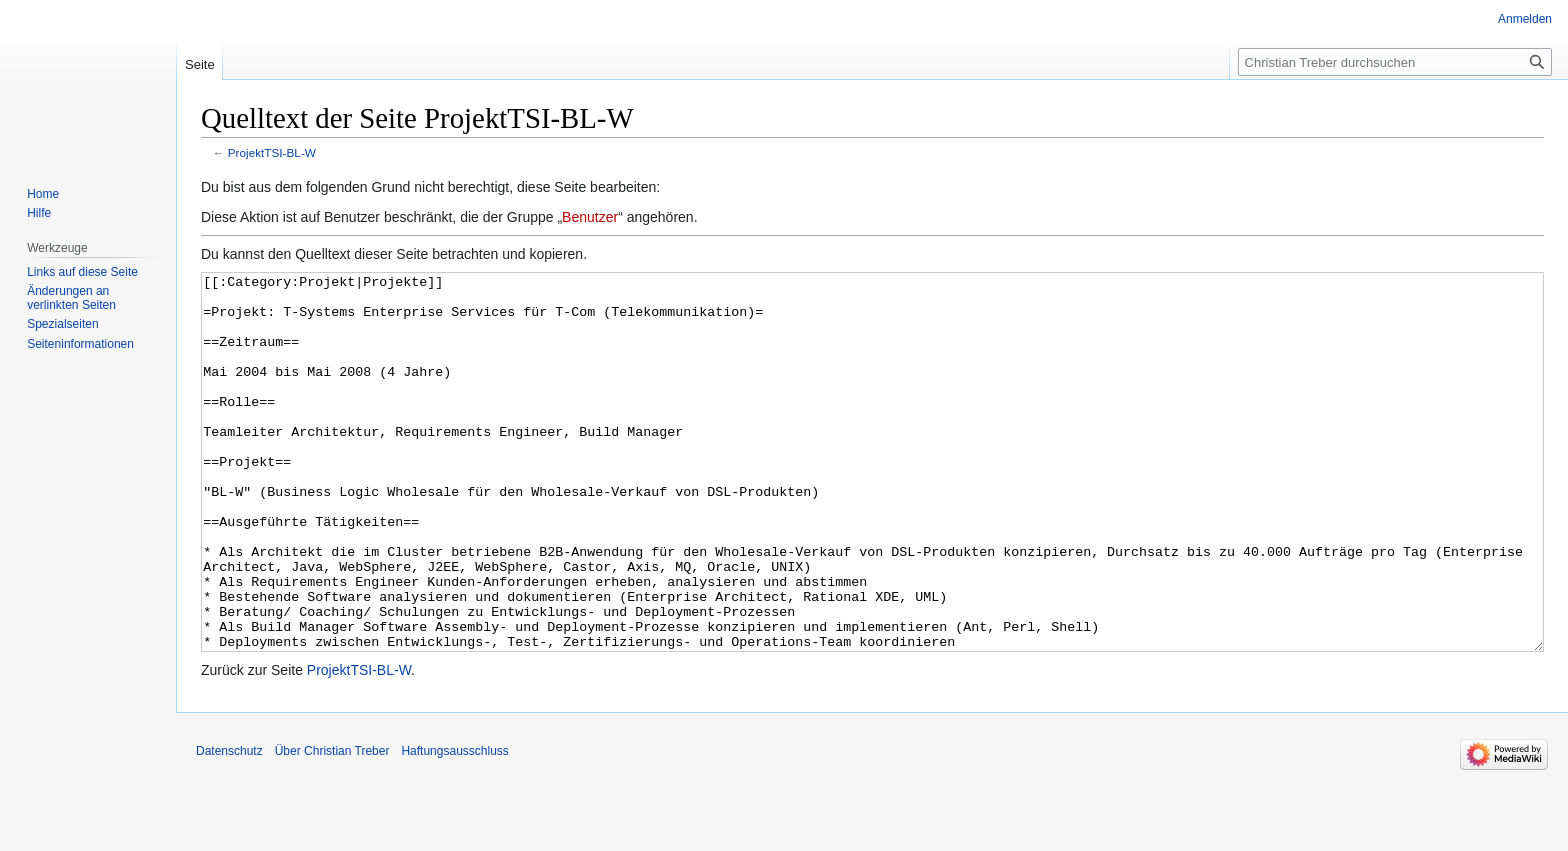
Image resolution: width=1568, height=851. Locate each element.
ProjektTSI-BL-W (272, 152)
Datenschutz (229, 826)
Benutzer (590, 217)
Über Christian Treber (332, 826)
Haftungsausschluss (454, 826)
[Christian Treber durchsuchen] (1395, 62)
